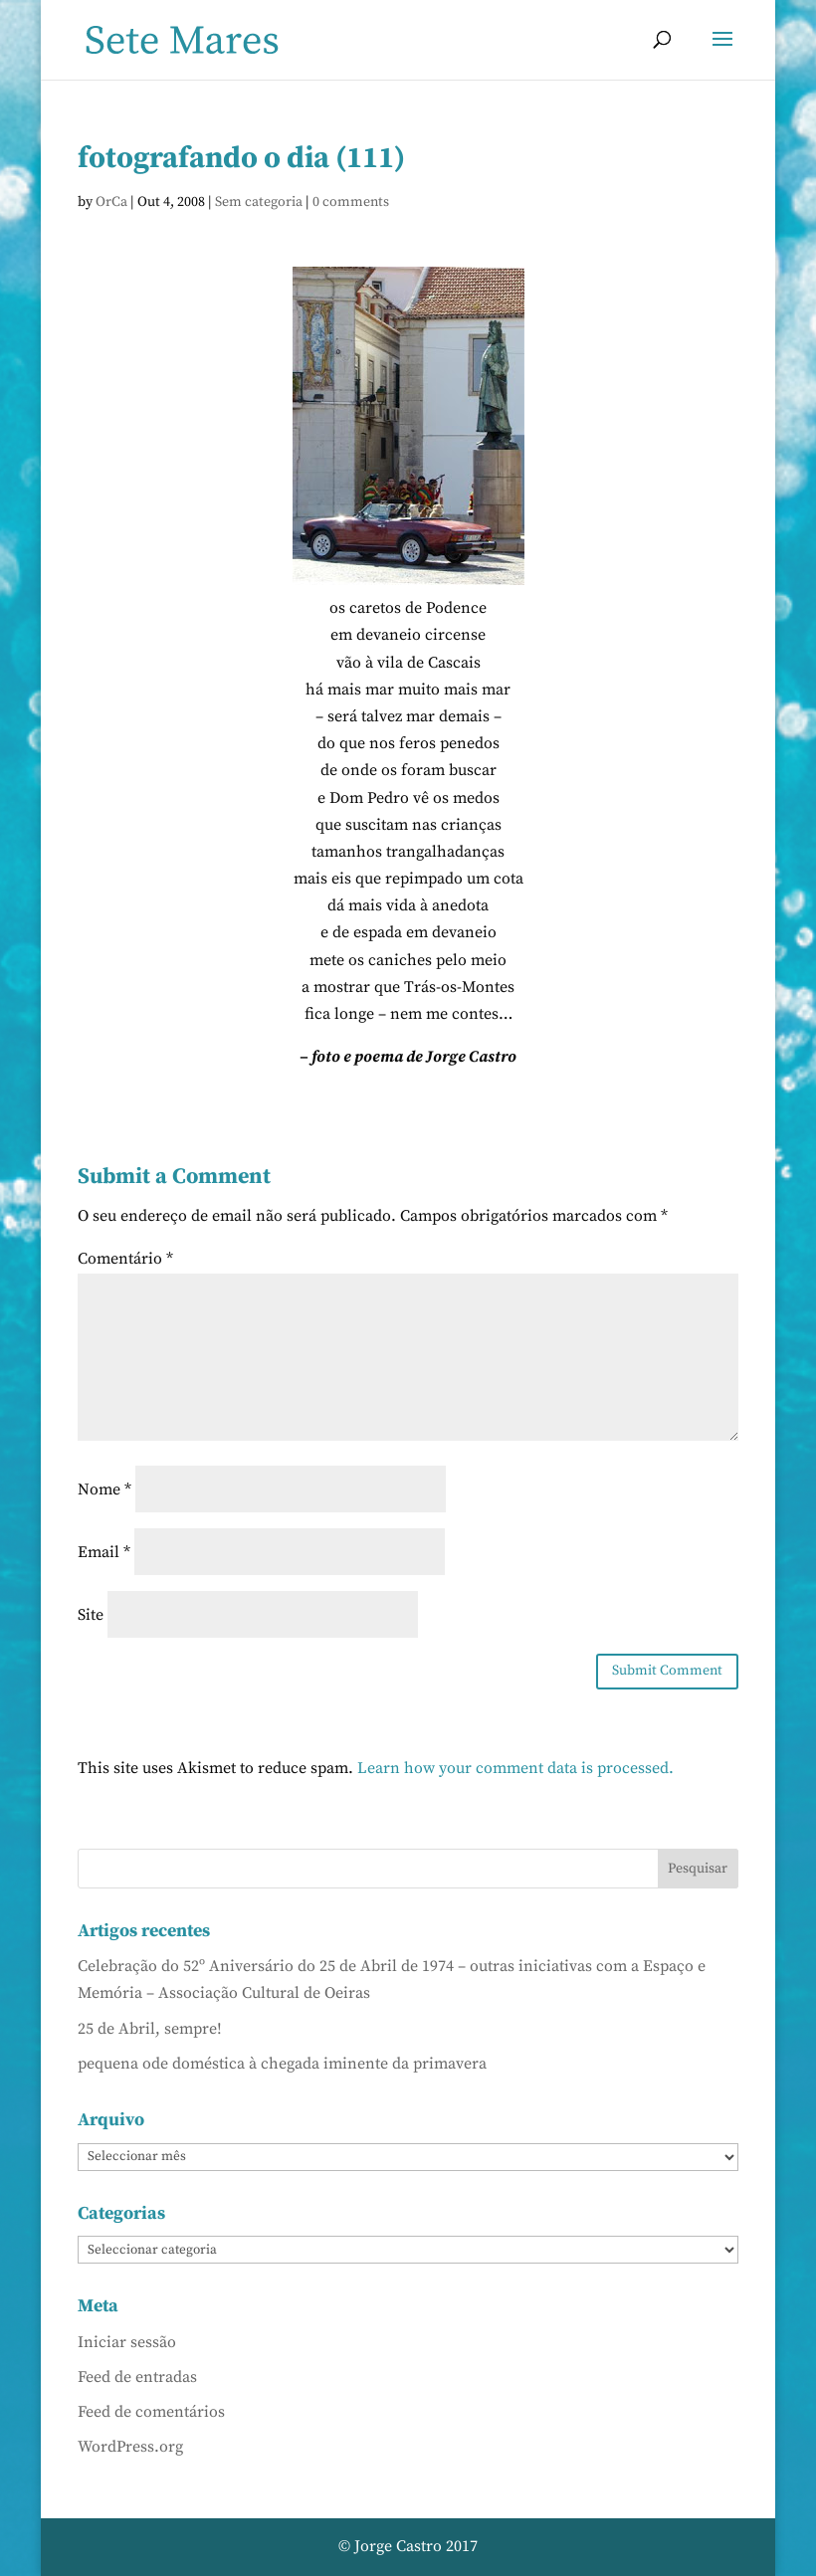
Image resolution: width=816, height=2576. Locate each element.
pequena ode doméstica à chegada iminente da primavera (282, 2064)
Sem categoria (259, 202)
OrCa (111, 202)
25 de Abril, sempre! (150, 2029)
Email (104, 1552)
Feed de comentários (151, 2412)
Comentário (125, 1259)
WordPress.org (130, 2447)
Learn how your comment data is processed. (515, 1768)
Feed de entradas (137, 2377)
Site (90, 1615)
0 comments (350, 202)
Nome (104, 1489)
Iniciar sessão (127, 2342)
